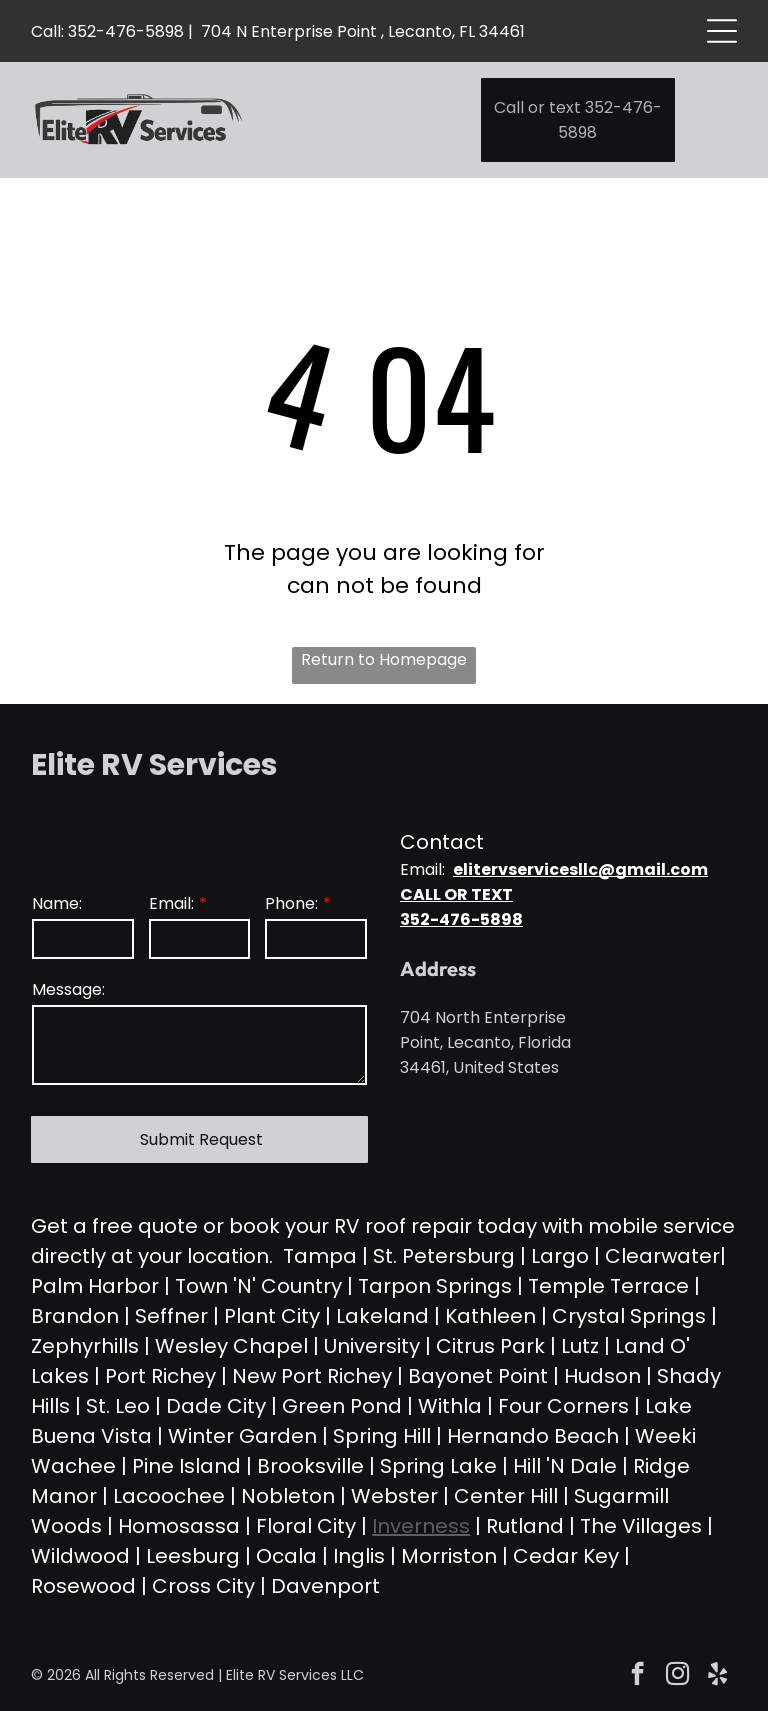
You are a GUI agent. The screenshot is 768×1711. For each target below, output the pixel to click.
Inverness (421, 1526)
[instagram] (677, 1676)
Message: (68, 989)
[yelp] (717, 1676)
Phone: (291, 903)
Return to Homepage (384, 659)
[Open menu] (722, 31)
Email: (171, 903)
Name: (57, 903)
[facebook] (637, 1676)
